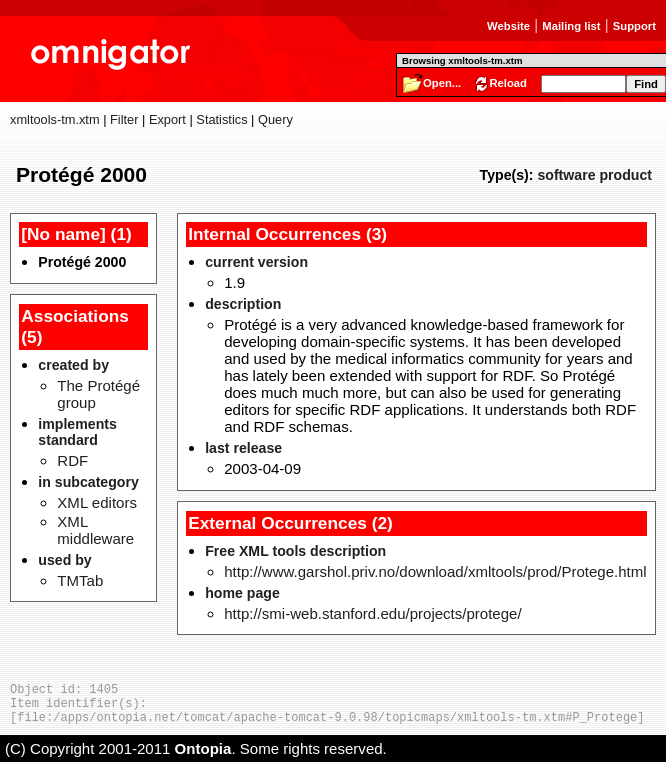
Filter (124, 119)
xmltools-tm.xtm (55, 119)
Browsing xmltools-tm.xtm (462, 60)
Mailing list (571, 26)
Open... (442, 83)
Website (508, 26)
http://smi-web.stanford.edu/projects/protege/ (372, 613)
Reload (508, 83)
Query (275, 119)
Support (634, 26)
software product (594, 175)
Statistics (221, 119)
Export (167, 119)
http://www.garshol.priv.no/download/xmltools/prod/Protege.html (435, 571)
